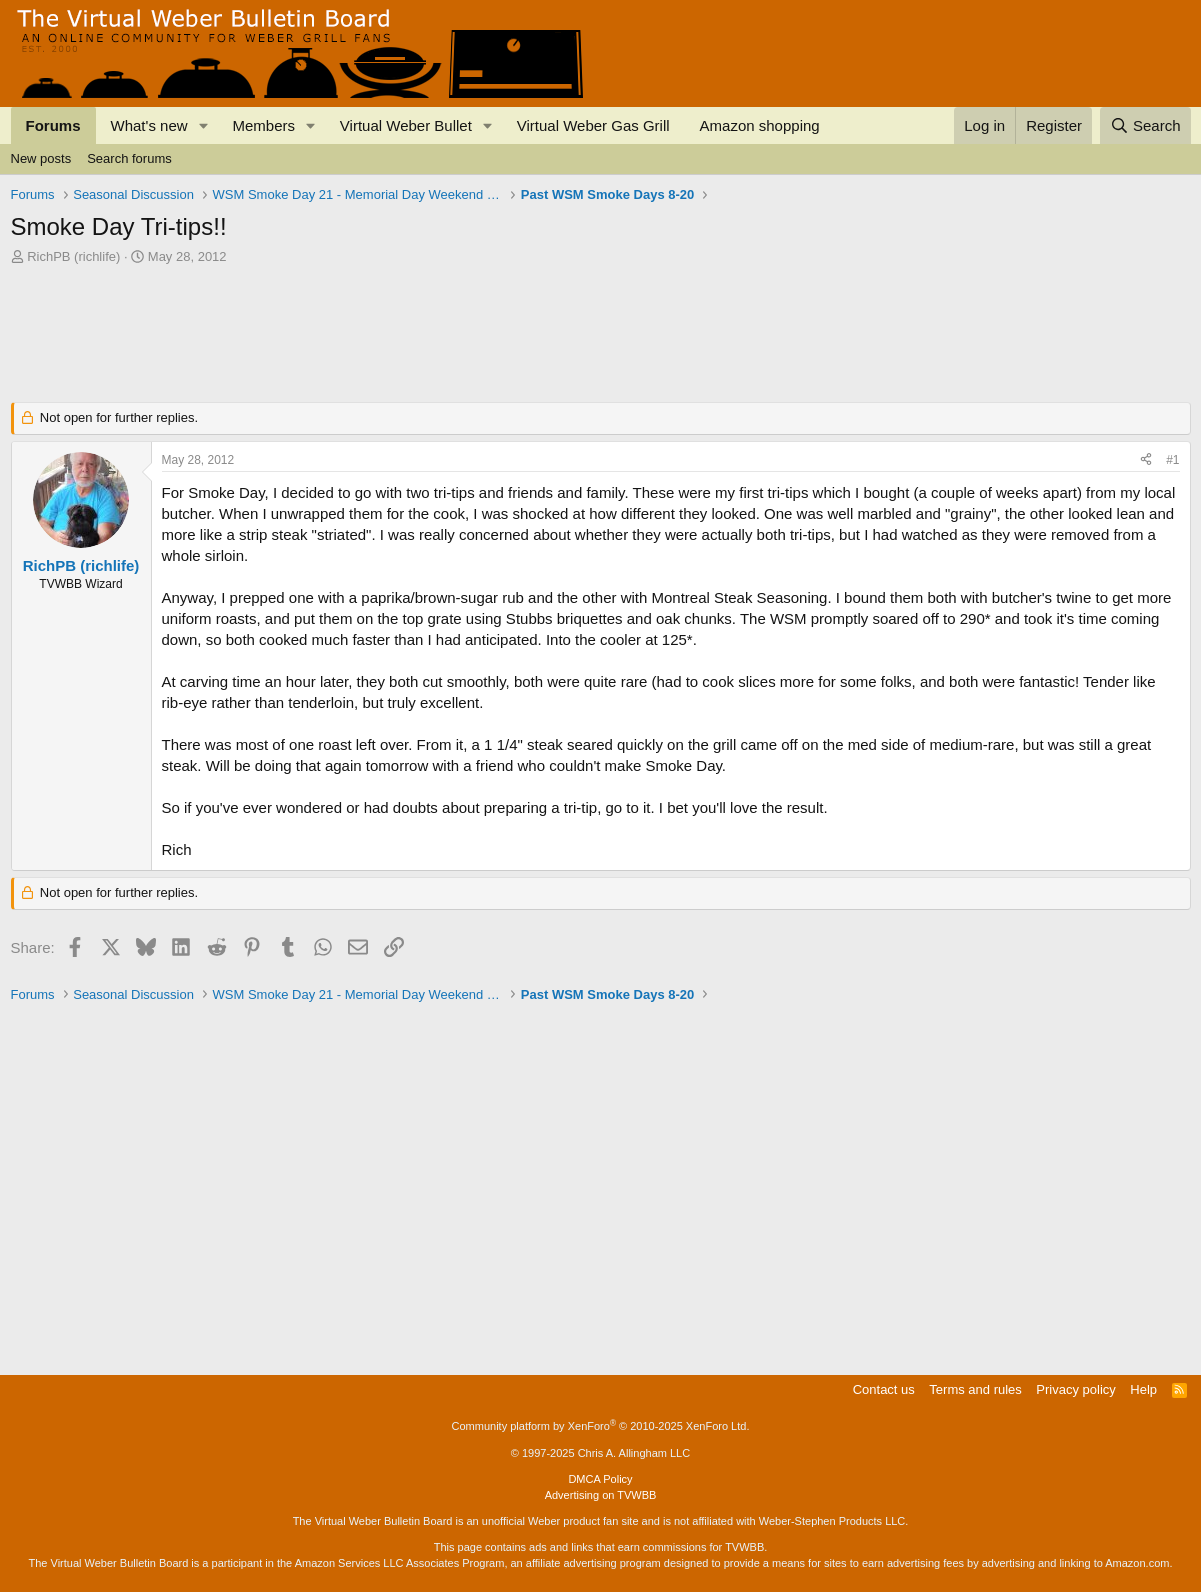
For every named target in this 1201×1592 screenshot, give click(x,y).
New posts (41, 158)
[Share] (1146, 460)
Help (1143, 1389)
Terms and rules (975, 1389)
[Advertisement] (375, 321)
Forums (53, 125)
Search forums (129, 158)
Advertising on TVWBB (601, 1495)
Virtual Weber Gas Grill (593, 125)
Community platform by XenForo (601, 1426)
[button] (203, 125)
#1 (1172, 460)
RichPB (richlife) (73, 256)
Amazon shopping (760, 125)
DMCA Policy (600, 1479)
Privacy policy (1075, 1389)
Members (263, 125)
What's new (149, 125)
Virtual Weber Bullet (406, 125)
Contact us (884, 1389)
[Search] (1145, 125)
